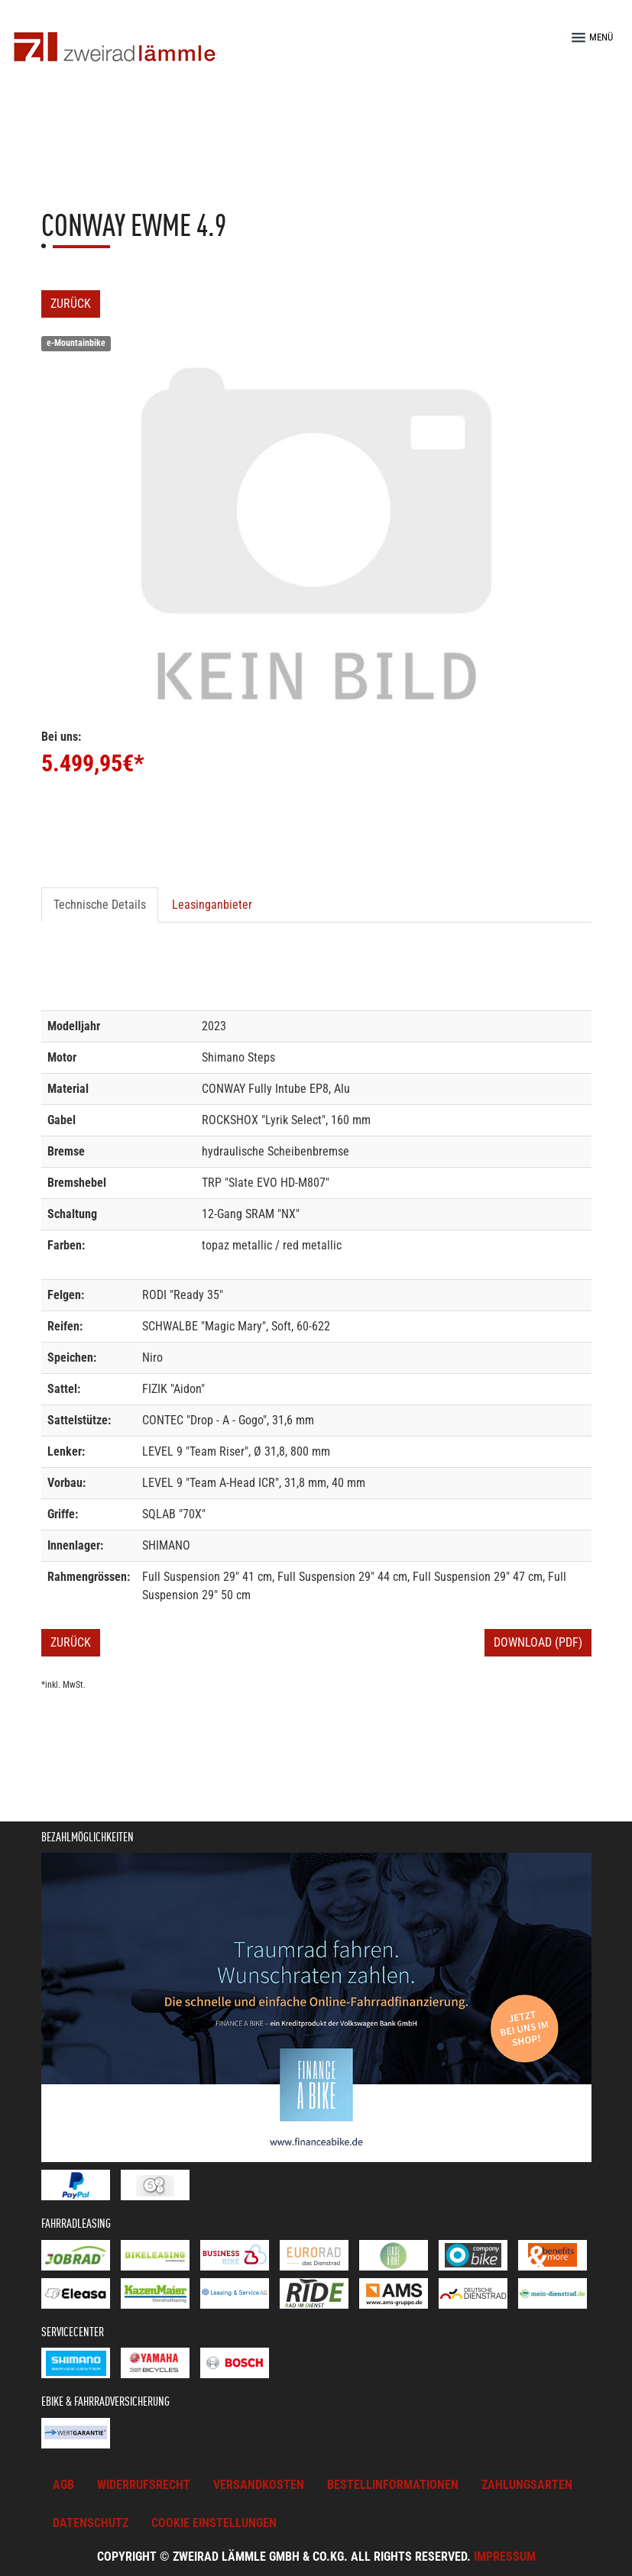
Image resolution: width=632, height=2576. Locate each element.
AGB (63, 2484)
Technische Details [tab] (99, 904)
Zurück (70, 303)
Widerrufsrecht (143, 2484)
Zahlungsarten (526, 2484)
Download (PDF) (538, 1642)
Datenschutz (90, 2523)
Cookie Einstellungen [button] (214, 2523)
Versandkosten (258, 2484)
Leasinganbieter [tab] (212, 904)
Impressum (505, 2556)
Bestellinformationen (393, 2484)
